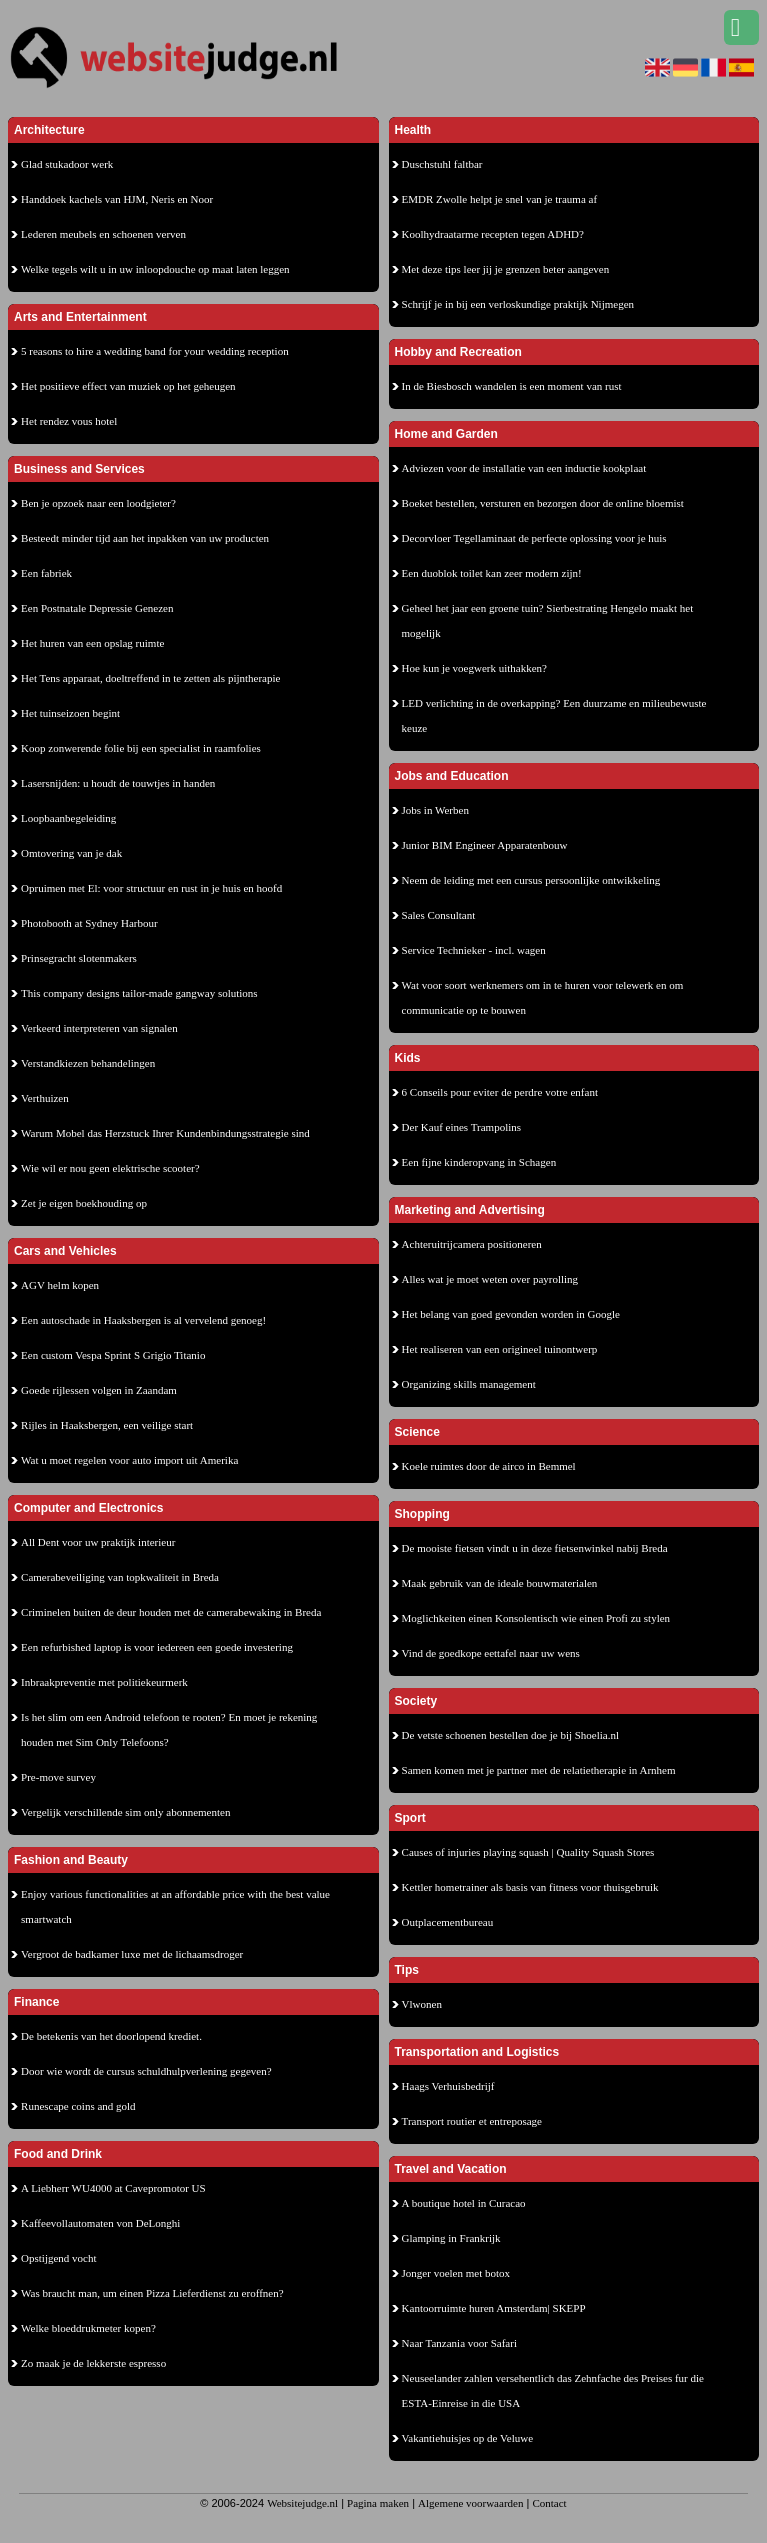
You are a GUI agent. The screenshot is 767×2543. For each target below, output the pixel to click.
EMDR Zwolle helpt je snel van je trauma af (500, 199)
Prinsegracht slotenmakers (79, 958)
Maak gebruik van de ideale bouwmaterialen (500, 1583)
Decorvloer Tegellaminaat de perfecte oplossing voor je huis (534, 538)
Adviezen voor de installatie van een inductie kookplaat (524, 468)
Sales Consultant (439, 915)
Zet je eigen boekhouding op (84, 1203)
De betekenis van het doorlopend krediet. (111, 2036)
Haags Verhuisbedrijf (448, 2086)
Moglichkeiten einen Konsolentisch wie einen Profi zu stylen (536, 1618)
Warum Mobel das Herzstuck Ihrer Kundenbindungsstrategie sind (165, 1133)
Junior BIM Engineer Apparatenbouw (485, 845)
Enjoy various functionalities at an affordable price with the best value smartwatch (175, 1906)
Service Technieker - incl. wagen (474, 950)
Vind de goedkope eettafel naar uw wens (491, 1653)
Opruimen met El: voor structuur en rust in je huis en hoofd (151, 888)
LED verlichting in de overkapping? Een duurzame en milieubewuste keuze (554, 715)
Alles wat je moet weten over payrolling (490, 1279)
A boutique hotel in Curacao (464, 2203)
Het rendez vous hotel (69, 421)
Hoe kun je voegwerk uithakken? (474, 668)
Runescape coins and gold (78, 2106)
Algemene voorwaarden (470, 2503)
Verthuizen (45, 1098)
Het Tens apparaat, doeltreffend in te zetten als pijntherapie (150, 678)
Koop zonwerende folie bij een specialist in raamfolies (141, 748)
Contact (549, 2503)
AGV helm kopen (60, 1285)
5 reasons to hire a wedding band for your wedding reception (155, 351)
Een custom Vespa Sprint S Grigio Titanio (113, 1355)
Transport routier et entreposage (472, 2121)
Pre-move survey (58, 1777)
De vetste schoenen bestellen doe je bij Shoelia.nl (511, 1735)
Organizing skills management (469, 1384)
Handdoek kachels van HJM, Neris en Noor (117, 199)
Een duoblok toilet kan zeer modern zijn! (492, 573)
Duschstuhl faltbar (442, 164)
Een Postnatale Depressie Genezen (97, 608)
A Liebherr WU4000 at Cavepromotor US (113, 2188)
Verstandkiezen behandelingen (88, 1063)
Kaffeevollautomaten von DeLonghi (100, 2223)
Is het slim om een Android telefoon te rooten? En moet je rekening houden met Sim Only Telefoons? (169, 1729)
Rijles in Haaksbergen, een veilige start (107, 1425)
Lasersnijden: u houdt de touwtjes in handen (118, 783)
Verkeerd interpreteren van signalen (99, 1028)
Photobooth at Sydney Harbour (89, 923)
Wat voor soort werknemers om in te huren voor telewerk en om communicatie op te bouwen (543, 997)
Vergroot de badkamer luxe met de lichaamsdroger (132, 1954)
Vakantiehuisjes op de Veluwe (467, 2438)
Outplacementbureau (448, 1922)
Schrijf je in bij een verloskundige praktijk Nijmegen (518, 304)
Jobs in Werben (435, 810)
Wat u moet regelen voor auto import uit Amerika (129, 1460)
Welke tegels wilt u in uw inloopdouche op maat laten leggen (155, 269)
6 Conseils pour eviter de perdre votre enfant (500, 1092)
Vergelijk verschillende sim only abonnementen (125, 1812)
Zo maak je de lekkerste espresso (93, 2363)
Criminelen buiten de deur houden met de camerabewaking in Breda (171, 1612)
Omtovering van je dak (71, 853)
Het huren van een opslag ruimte (92, 643)
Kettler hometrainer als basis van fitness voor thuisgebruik (530, 1887)
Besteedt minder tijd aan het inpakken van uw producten (145, 538)
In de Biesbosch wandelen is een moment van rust (512, 386)
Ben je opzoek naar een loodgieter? (98, 503)
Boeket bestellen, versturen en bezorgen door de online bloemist (543, 503)
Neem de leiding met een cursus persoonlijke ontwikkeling (531, 880)
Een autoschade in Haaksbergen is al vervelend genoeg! (143, 1320)
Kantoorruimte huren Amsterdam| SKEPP (494, 2308)
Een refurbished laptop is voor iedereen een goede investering (157, 1647)
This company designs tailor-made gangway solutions (139, 993)
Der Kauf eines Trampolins (461, 1127)
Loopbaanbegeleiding (68, 818)
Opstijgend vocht (58, 2258)
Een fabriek (46, 573)
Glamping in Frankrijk (451, 2238)
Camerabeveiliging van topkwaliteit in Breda (120, 1577)
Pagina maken (378, 2503)
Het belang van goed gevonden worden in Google (511, 1314)
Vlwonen (422, 2004)
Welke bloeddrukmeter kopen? (88, 2328)
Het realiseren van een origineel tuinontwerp (500, 1349)
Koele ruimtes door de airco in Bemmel (489, 1466)
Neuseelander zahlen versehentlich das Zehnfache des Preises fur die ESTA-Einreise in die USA (553, 2390)
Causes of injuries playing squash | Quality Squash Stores (528, 1852)
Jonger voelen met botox (456, 2273)
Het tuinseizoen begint (70, 713)
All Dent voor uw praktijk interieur (98, 1542)
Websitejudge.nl (302, 2503)
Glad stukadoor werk (67, 164)
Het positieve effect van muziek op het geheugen (128, 386)
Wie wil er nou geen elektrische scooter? (110, 1168)
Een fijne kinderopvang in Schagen (479, 1162)
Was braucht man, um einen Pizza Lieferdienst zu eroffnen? (152, 2293)
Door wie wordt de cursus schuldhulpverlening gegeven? (146, 2071)
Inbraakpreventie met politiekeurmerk (104, 1682)
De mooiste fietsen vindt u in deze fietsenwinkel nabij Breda (535, 1548)
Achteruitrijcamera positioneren (472, 1244)
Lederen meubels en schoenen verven (103, 234)
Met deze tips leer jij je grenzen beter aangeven (506, 269)
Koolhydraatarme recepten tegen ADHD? (493, 234)
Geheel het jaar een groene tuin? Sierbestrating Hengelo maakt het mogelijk (548, 620)
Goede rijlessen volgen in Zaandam (99, 1390)
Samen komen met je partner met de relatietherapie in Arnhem (539, 1770)
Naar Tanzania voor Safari (459, 2343)
